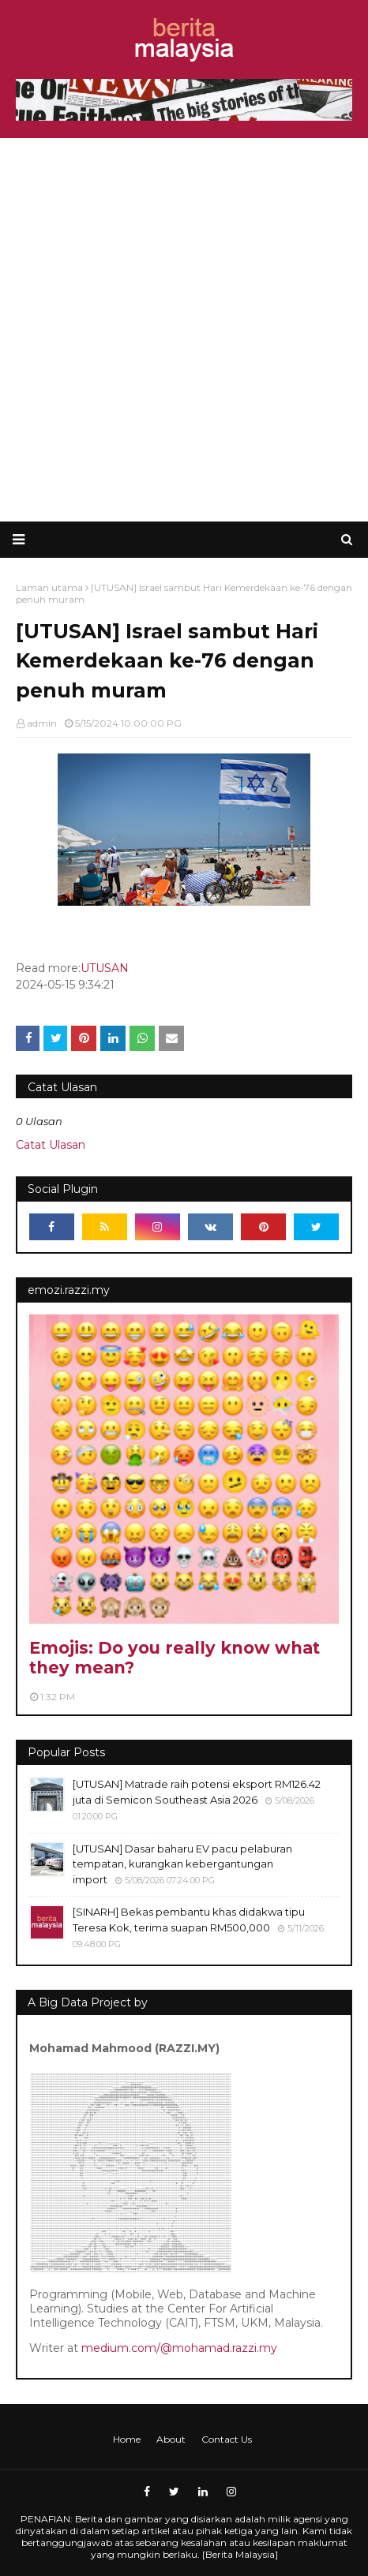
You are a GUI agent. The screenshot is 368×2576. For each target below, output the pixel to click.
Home (127, 2439)
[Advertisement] (184, 330)
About (171, 2439)
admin (42, 723)
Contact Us (226, 2439)
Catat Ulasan (50, 1145)
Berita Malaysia (240, 2554)
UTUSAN (105, 968)
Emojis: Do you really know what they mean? (174, 1657)
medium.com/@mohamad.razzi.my (179, 2348)
